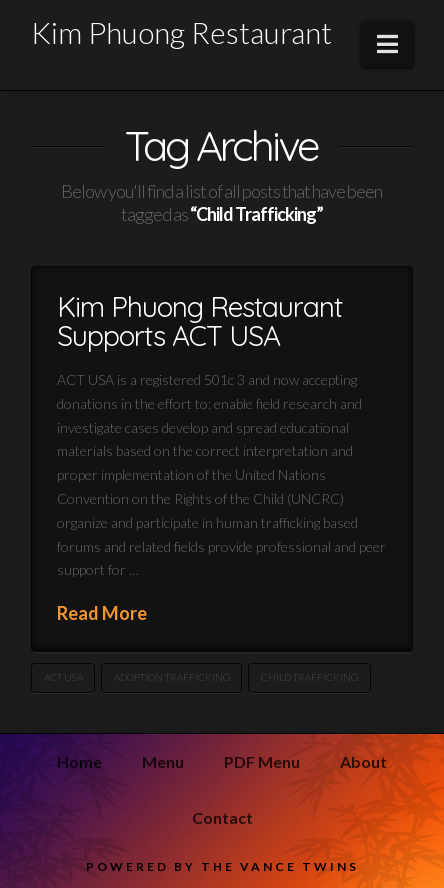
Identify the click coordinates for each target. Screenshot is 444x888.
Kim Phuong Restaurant (181, 32)
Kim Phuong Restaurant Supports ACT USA (199, 321)
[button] (387, 44)
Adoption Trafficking (172, 677)
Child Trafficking (309, 677)
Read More (102, 613)
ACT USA (63, 677)
